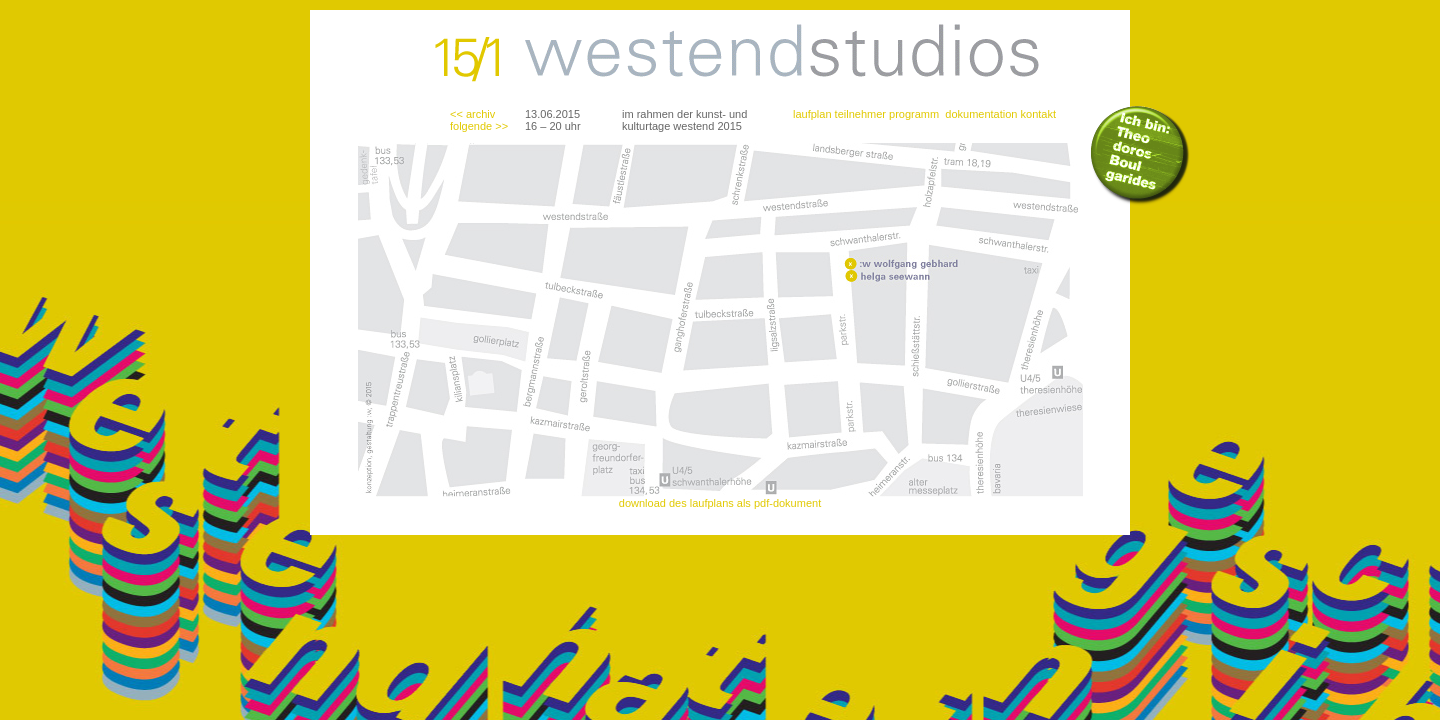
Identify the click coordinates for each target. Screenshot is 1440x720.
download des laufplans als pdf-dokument (720, 503)
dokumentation (981, 114)
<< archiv (472, 114)
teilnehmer (860, 114)
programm (914, 114)
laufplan (812, 114)
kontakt (1038, 114)
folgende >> (479, 126)
